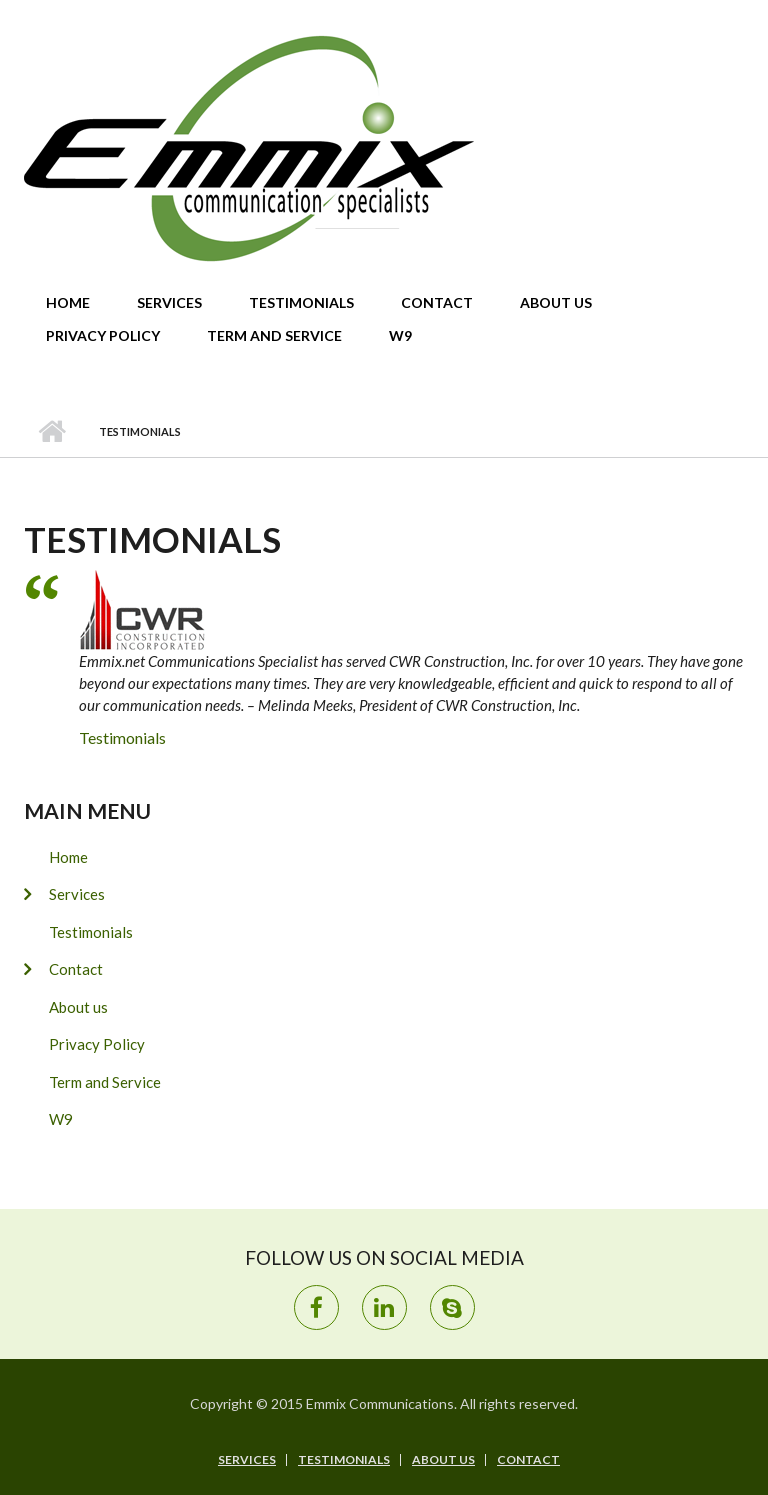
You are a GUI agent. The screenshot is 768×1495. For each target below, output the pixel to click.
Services (169, 302)
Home (68, 302)
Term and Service (274, 335)
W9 (400, 335)
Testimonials (301, 302)
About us (556, 302)
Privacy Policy (103, 335)
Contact (437, 302)
